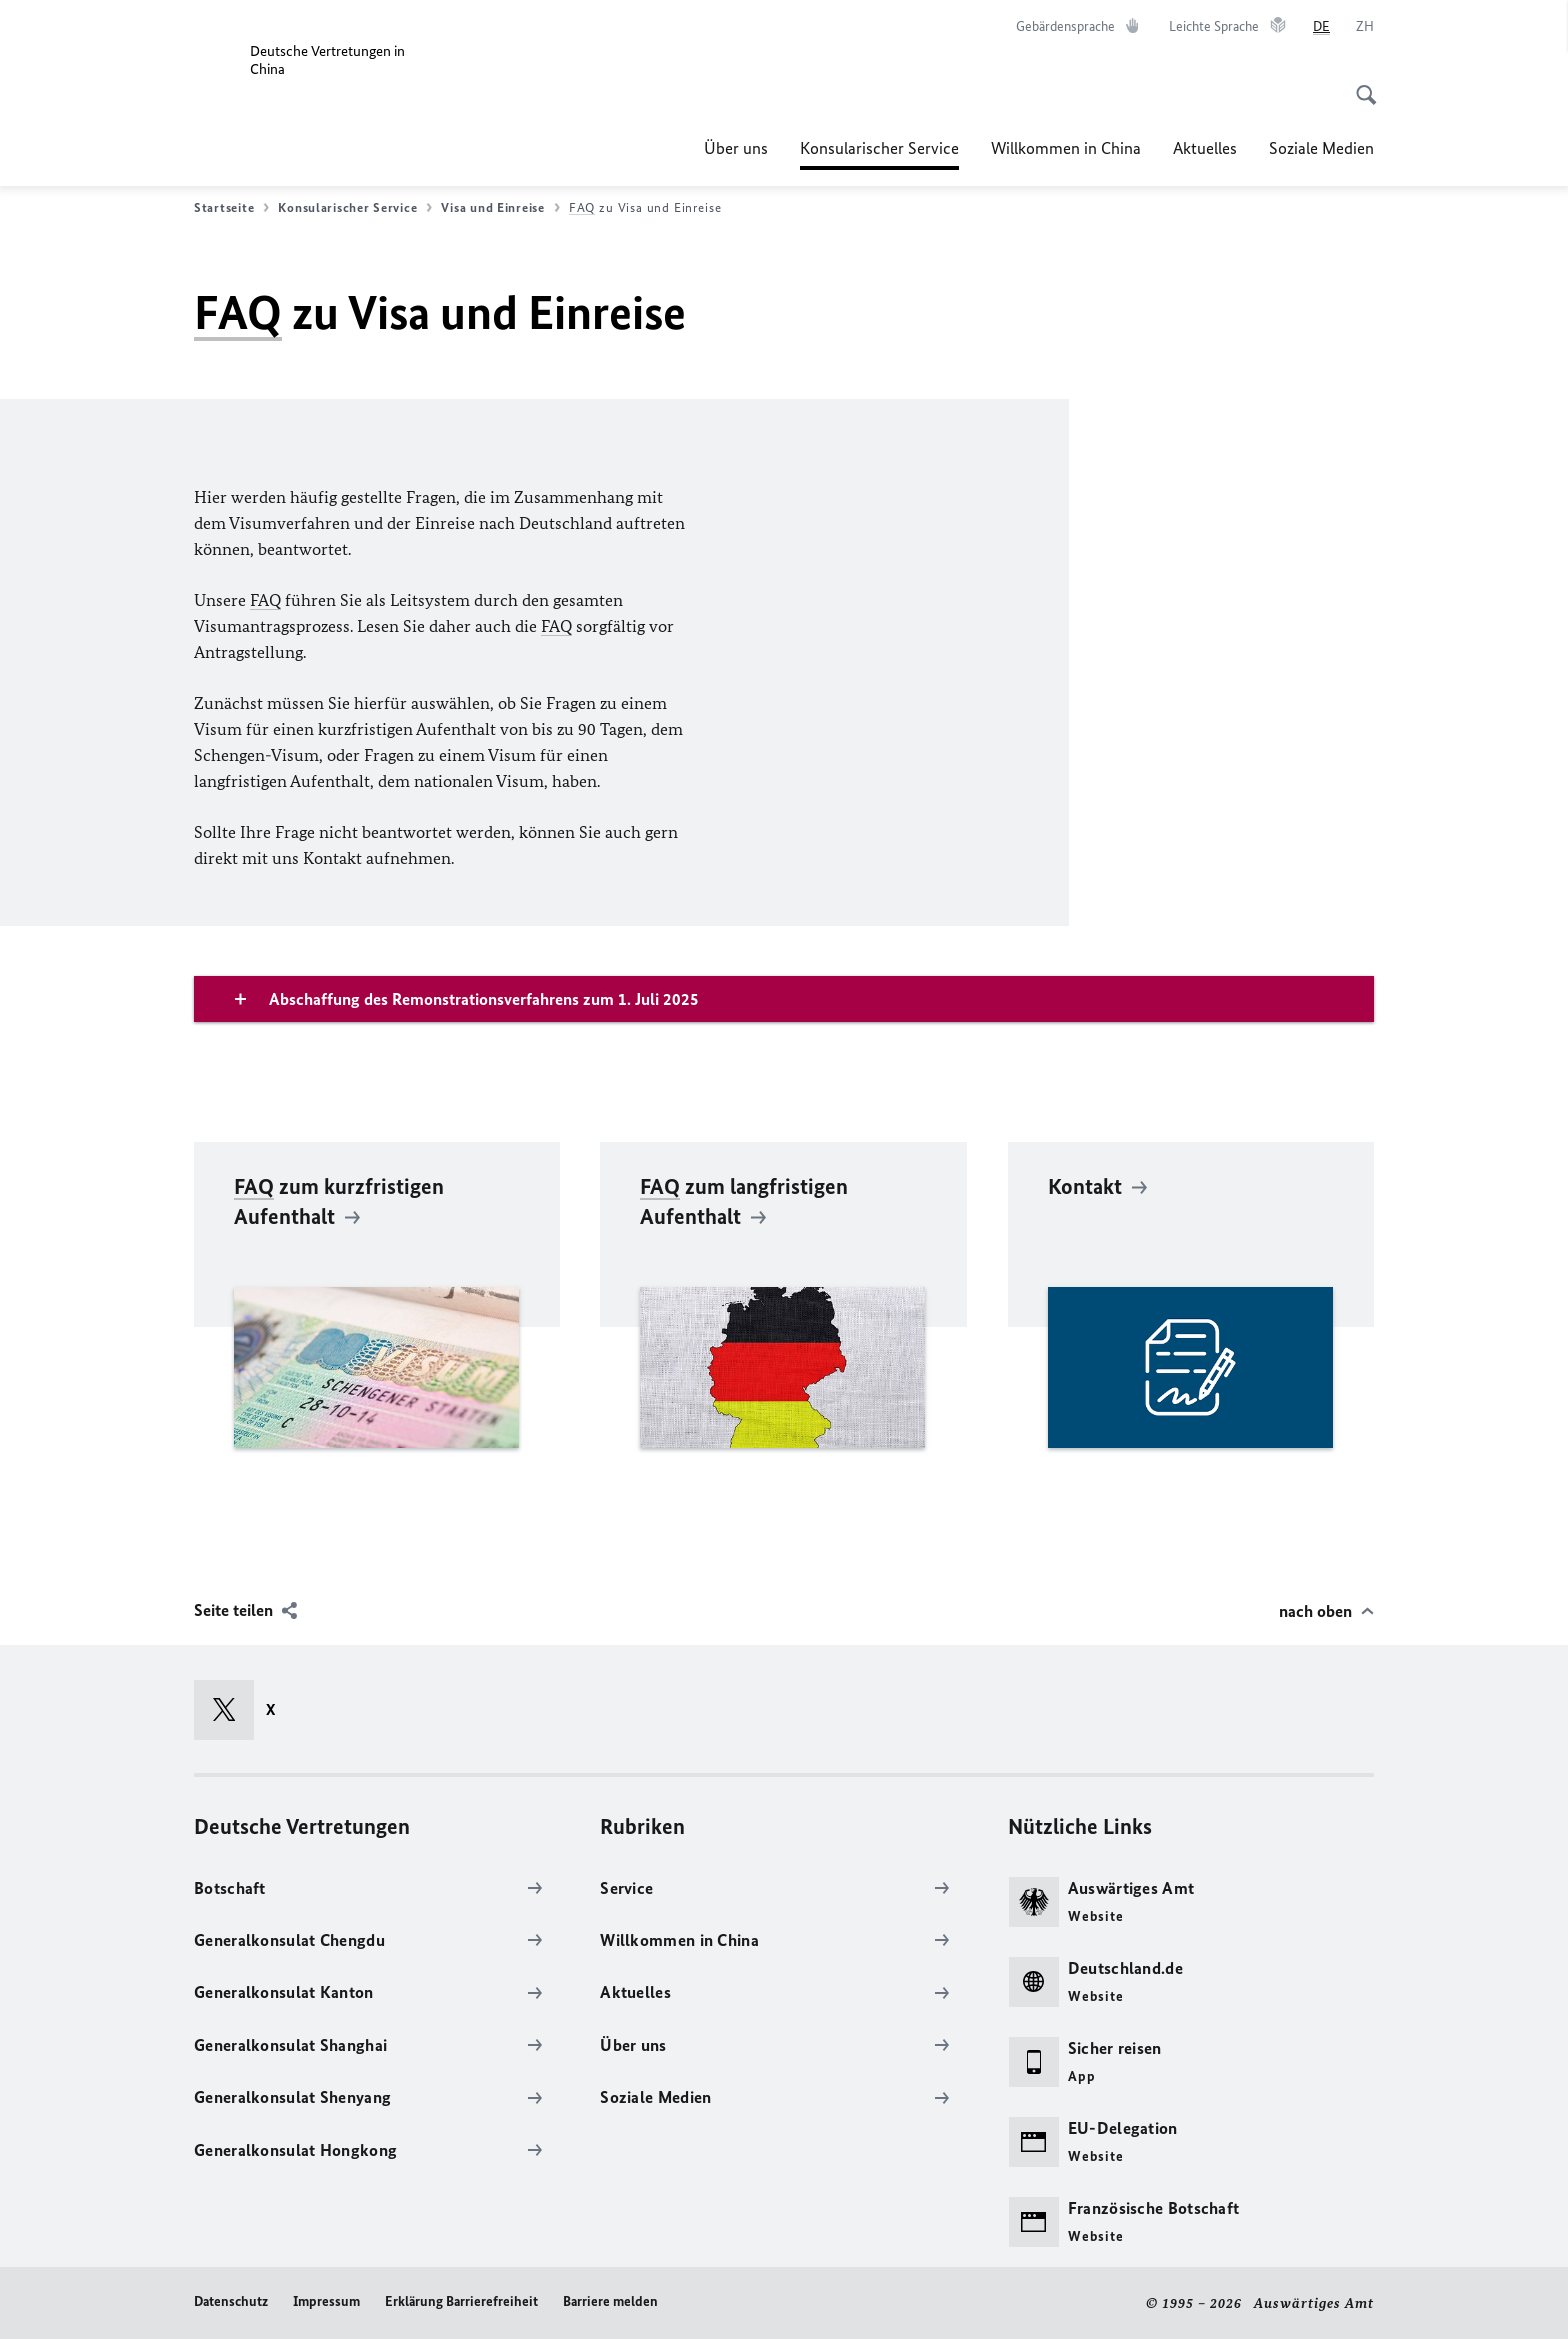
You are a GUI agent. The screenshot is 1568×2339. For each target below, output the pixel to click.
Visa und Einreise (500, 208)
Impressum (326, 2301)
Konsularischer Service (879, 148)
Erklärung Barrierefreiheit (461, 2301)
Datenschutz (231, 2301)
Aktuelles (1205, 148)
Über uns (736, 148)
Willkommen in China (1066, 148)
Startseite (231, 208)
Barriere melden (610, 2301)
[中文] (1365, 27)
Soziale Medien (1321, 148)
